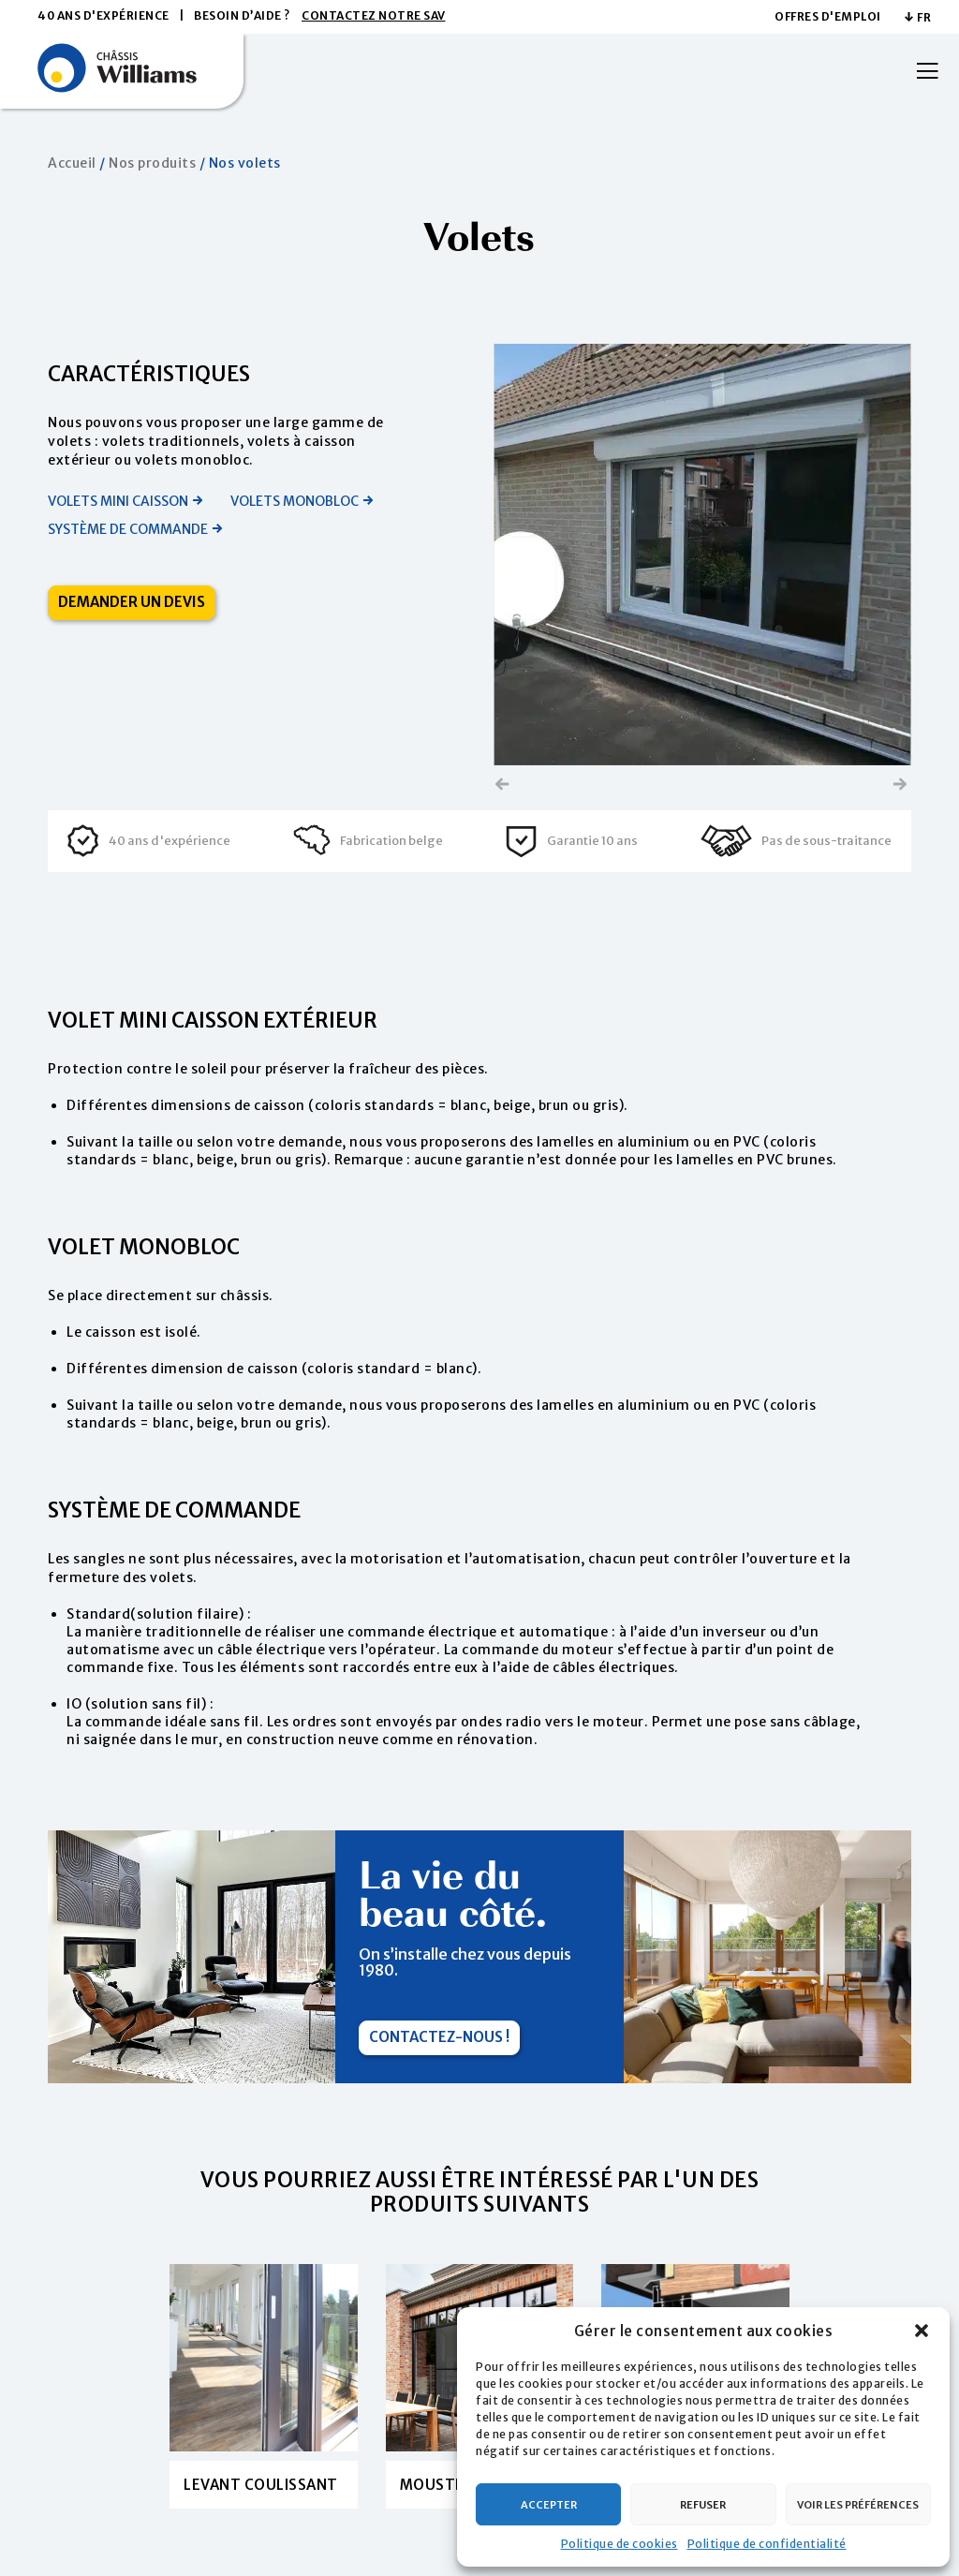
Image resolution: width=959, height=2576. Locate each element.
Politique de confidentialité (767, 2544)
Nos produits (152, 163)
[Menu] (920, 71)
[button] (921, 2330)
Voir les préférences (858, 2504)
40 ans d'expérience (103, 15)
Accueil (72, 163)
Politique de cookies (619, 2544)
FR (924, 17)
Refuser (703, 2504)
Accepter (549, 2504)
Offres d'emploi (828, 16)
